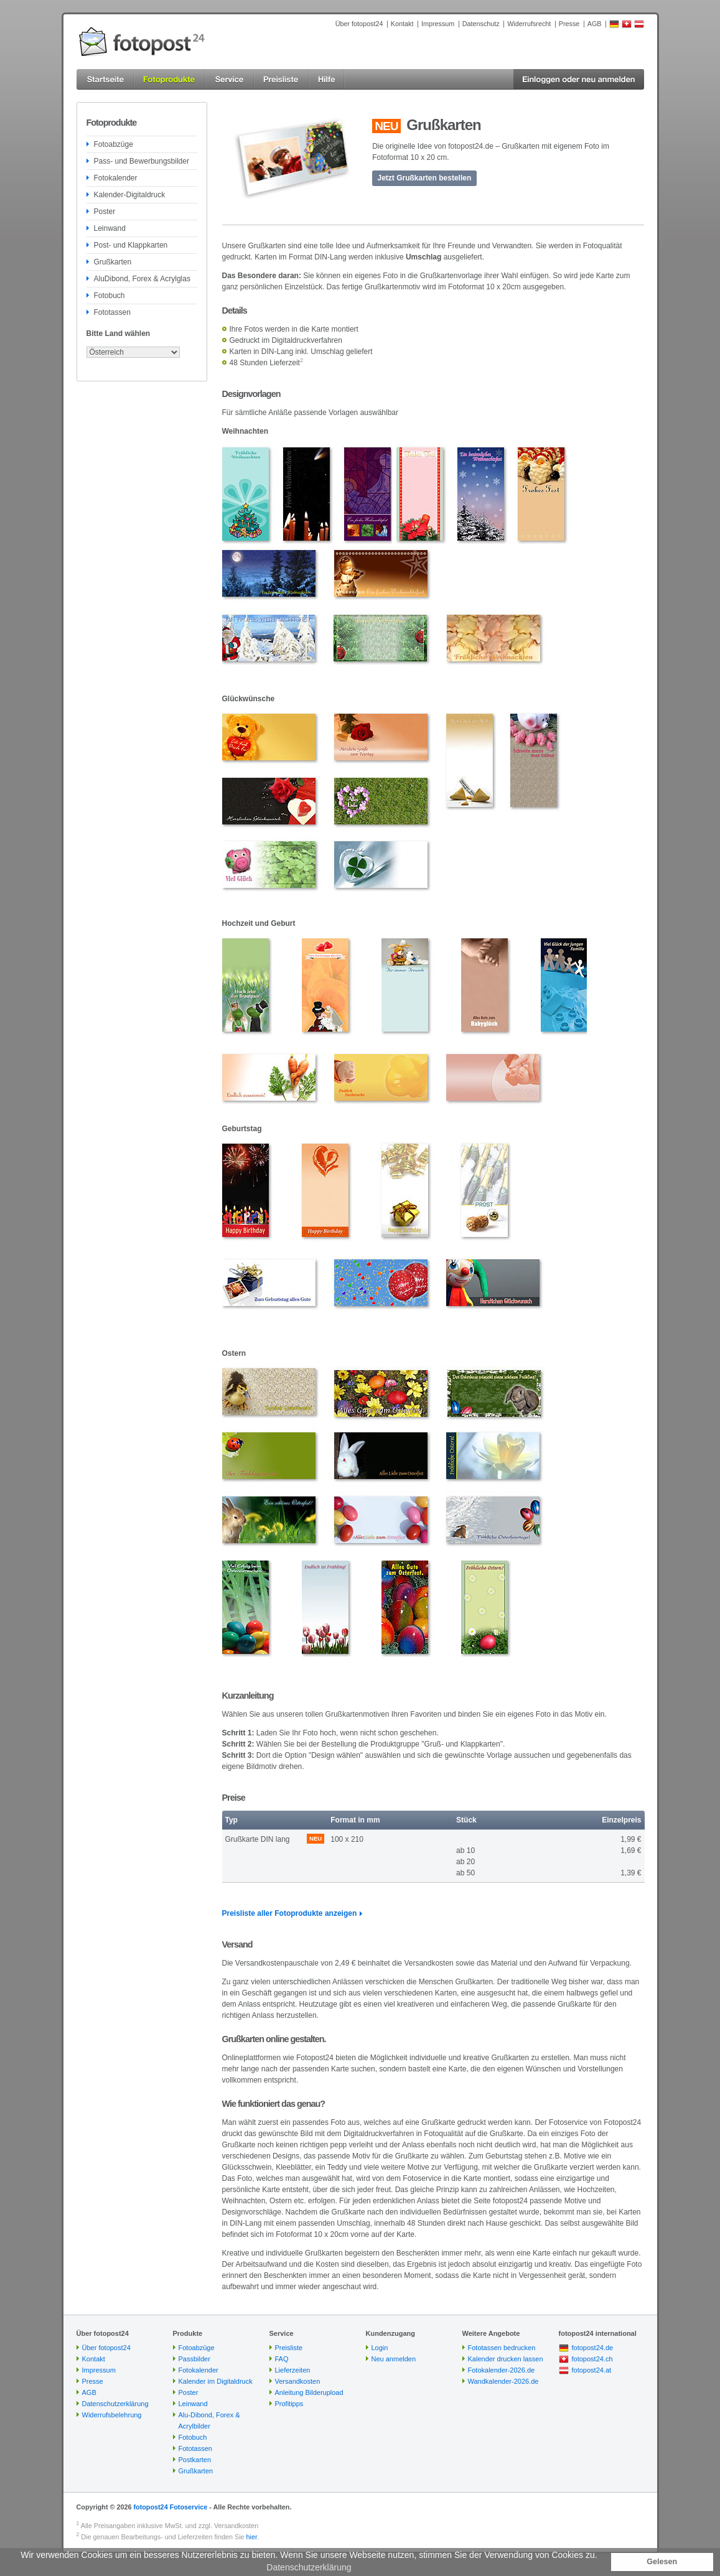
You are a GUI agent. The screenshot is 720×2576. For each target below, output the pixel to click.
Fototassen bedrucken (502, 2347)
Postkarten (195, 2459)
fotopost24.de (593, 2347)
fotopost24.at (592, 2370)
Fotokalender (116, 178)
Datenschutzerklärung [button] (308, 2567)
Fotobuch (109, 295)
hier (251, 2537)
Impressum (437, 23)
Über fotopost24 (359, 23)
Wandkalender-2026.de (503, 2381)
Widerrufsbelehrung (112, 2415)
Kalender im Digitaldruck (216, 2381)
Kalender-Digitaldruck (130, 194)
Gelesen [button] (662, 2561)
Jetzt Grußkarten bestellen (425, 178)
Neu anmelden (394, 2359)
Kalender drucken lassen (505, 2359)
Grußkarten (113, 262)
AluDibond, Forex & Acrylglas (142, 278)
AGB (594, 23)
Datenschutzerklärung (115, 2403)
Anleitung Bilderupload (309, 2392)
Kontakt (402, 23)
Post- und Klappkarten (131, 245)
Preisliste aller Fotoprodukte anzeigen (289, 1913)
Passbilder (194, 2359)
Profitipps (289, 2403)
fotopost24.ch (592, 2359)
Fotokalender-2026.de (501, 2370)
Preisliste (289, 2347)
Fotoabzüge (113, 144)
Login (380, 2347)
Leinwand (110, 228)
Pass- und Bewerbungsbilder (141, 161)
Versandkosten (297, 2381)
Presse (569, 23)
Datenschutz (481, 23)
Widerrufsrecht (529, 23)
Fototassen (112, 312)
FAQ (282, 2359)
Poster (105, 211)
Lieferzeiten (293, 2370)
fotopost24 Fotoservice (170, 2507)
